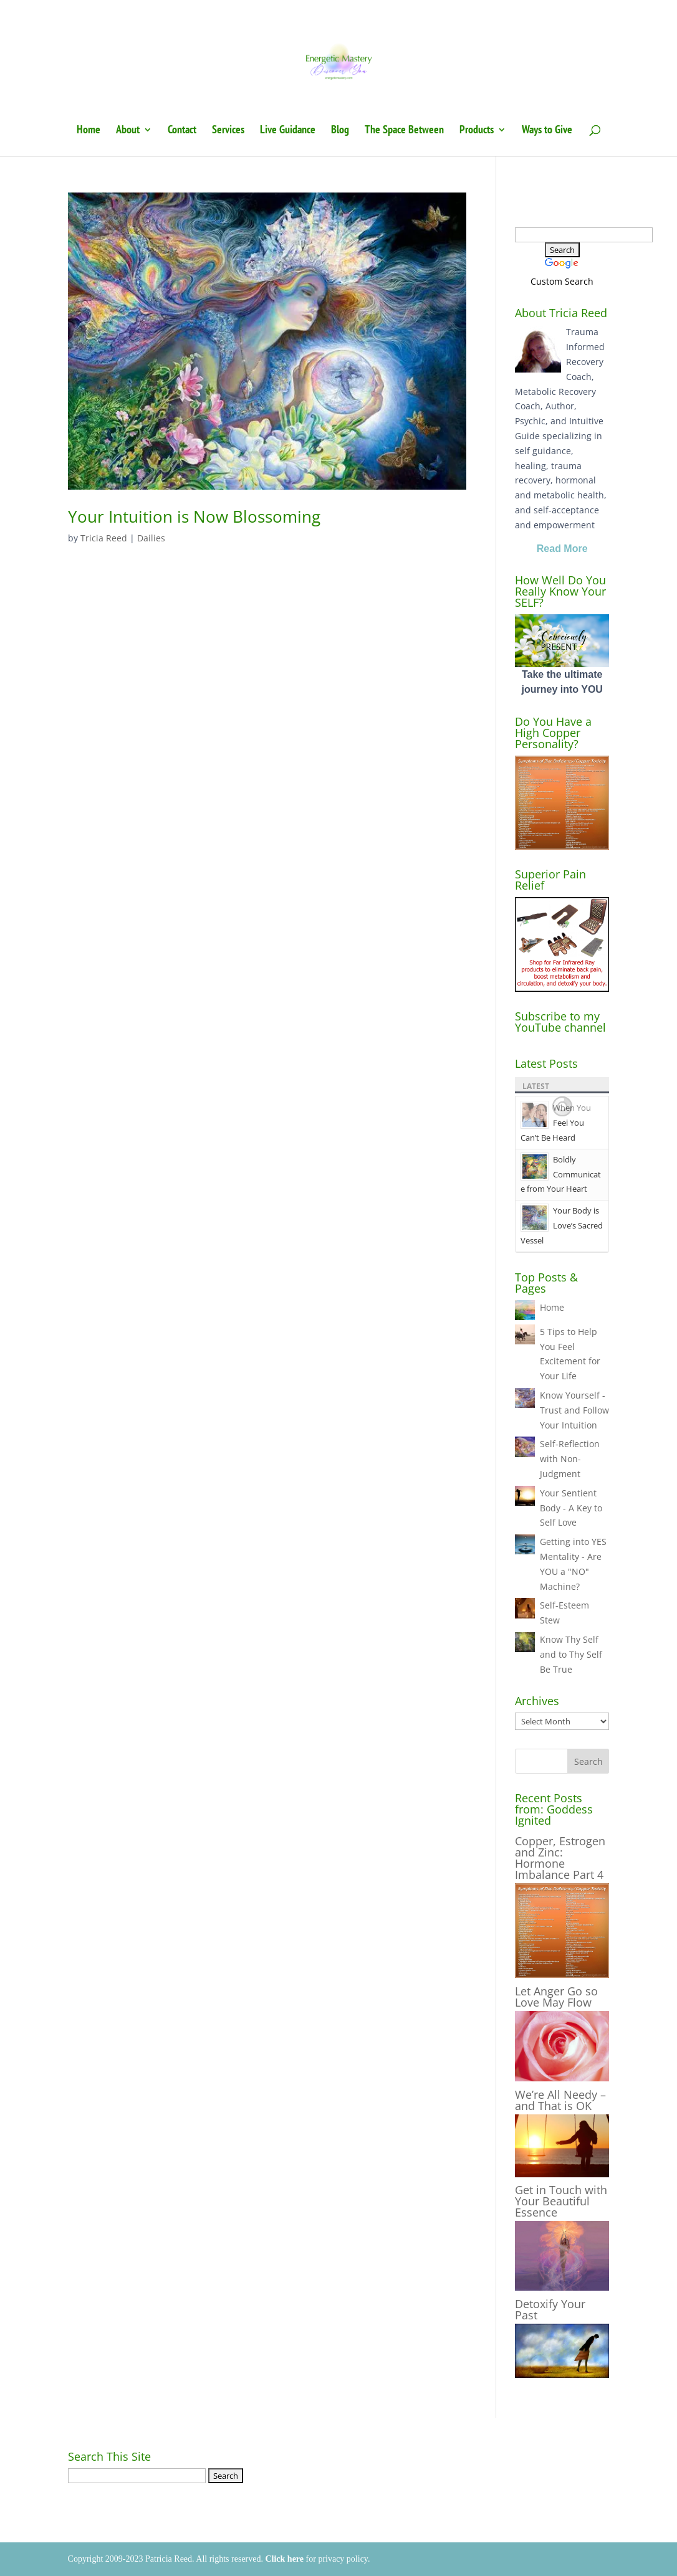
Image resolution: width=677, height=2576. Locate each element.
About (128, 130)
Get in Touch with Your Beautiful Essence (561, 2201)
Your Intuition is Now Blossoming (194, 516)
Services (228, 130)
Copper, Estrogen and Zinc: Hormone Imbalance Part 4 (560, 1857)
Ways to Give (547, 130)
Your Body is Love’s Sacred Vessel (562, 1225)
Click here (284, 2559)
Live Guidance (287, 130)
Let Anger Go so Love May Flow (556, 1997)
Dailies (151, 538)
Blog (340, 130)
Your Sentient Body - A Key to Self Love (571, 1508)
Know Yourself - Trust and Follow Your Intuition (574, 1410)
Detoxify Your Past (550, 2309)
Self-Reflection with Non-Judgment (570, 1459)
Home (88, 130)
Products (476, 130)
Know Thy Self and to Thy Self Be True (571, 1654)
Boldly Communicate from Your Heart (561, 1174)
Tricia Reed (103, 538)
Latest (535, 1086)
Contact (182, 130)
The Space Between (404, 130)
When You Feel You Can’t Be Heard (556, 1122)
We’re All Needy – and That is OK (560, 2100)
